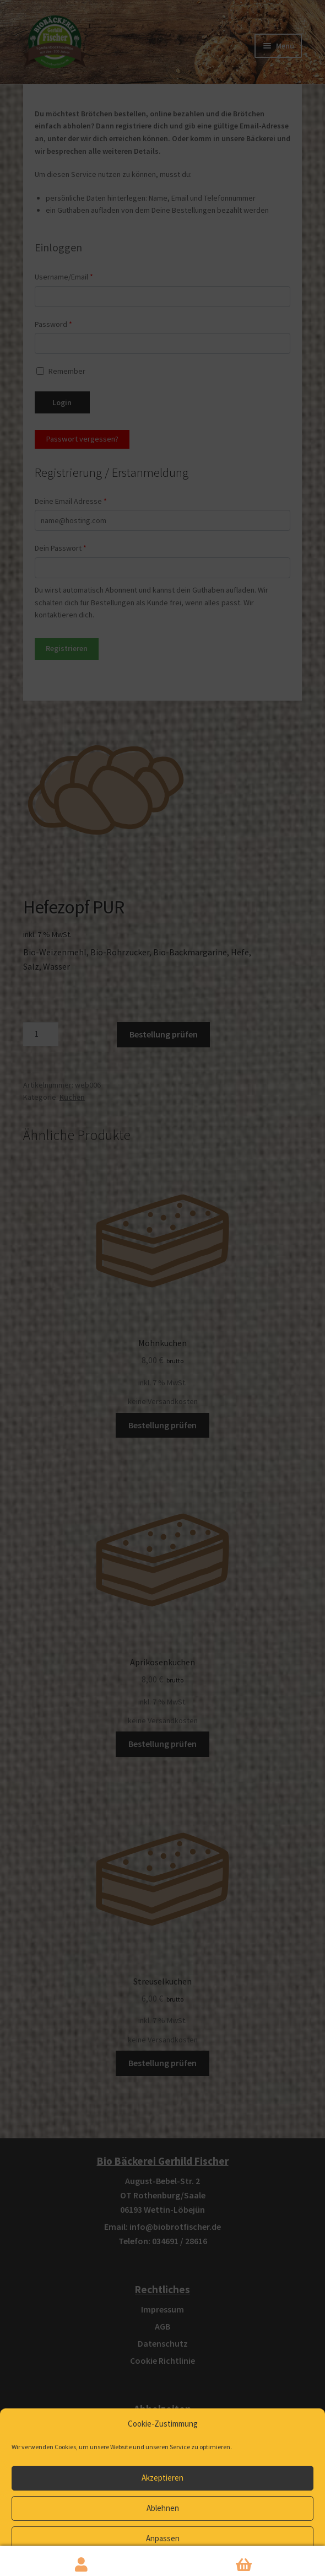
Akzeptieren (162, 2477)
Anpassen (163, 2538)
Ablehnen (163, 2508)
